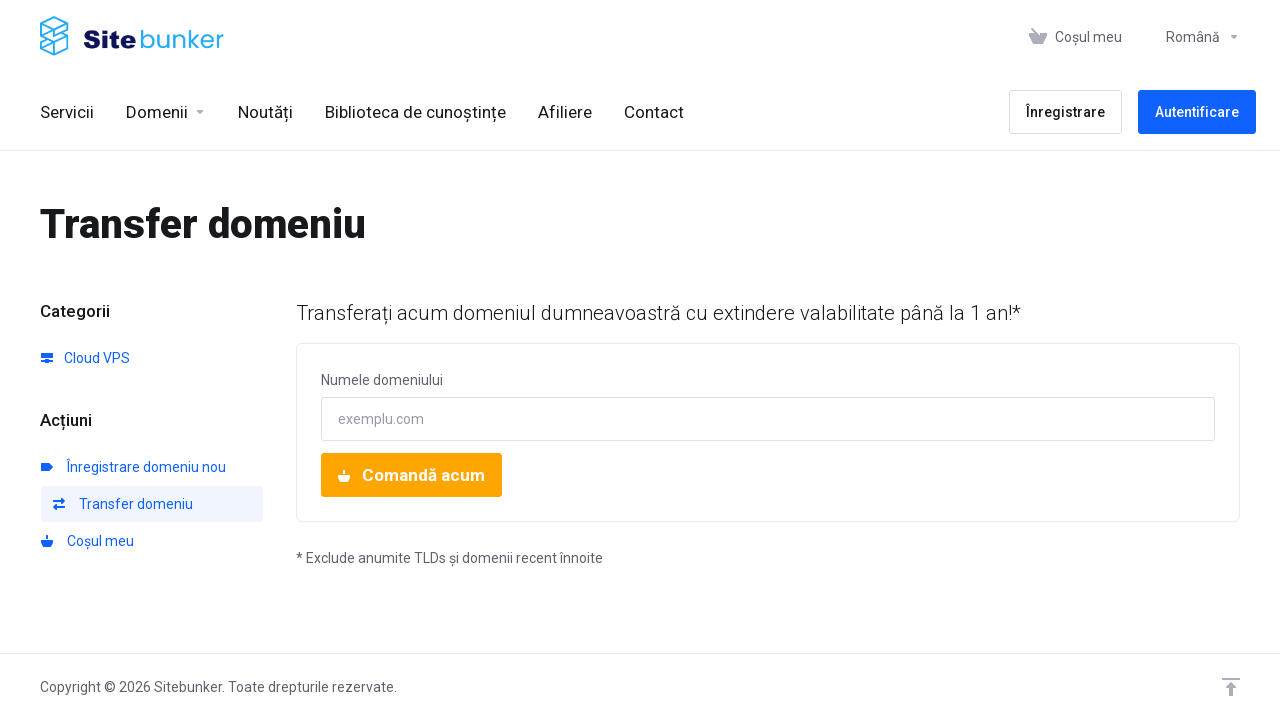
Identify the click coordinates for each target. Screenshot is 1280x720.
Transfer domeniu (123, 504)
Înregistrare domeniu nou (133, 467)
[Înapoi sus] (1231, 687)
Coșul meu (87, 541)
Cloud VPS (85, 358)
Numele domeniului (382, 380)
